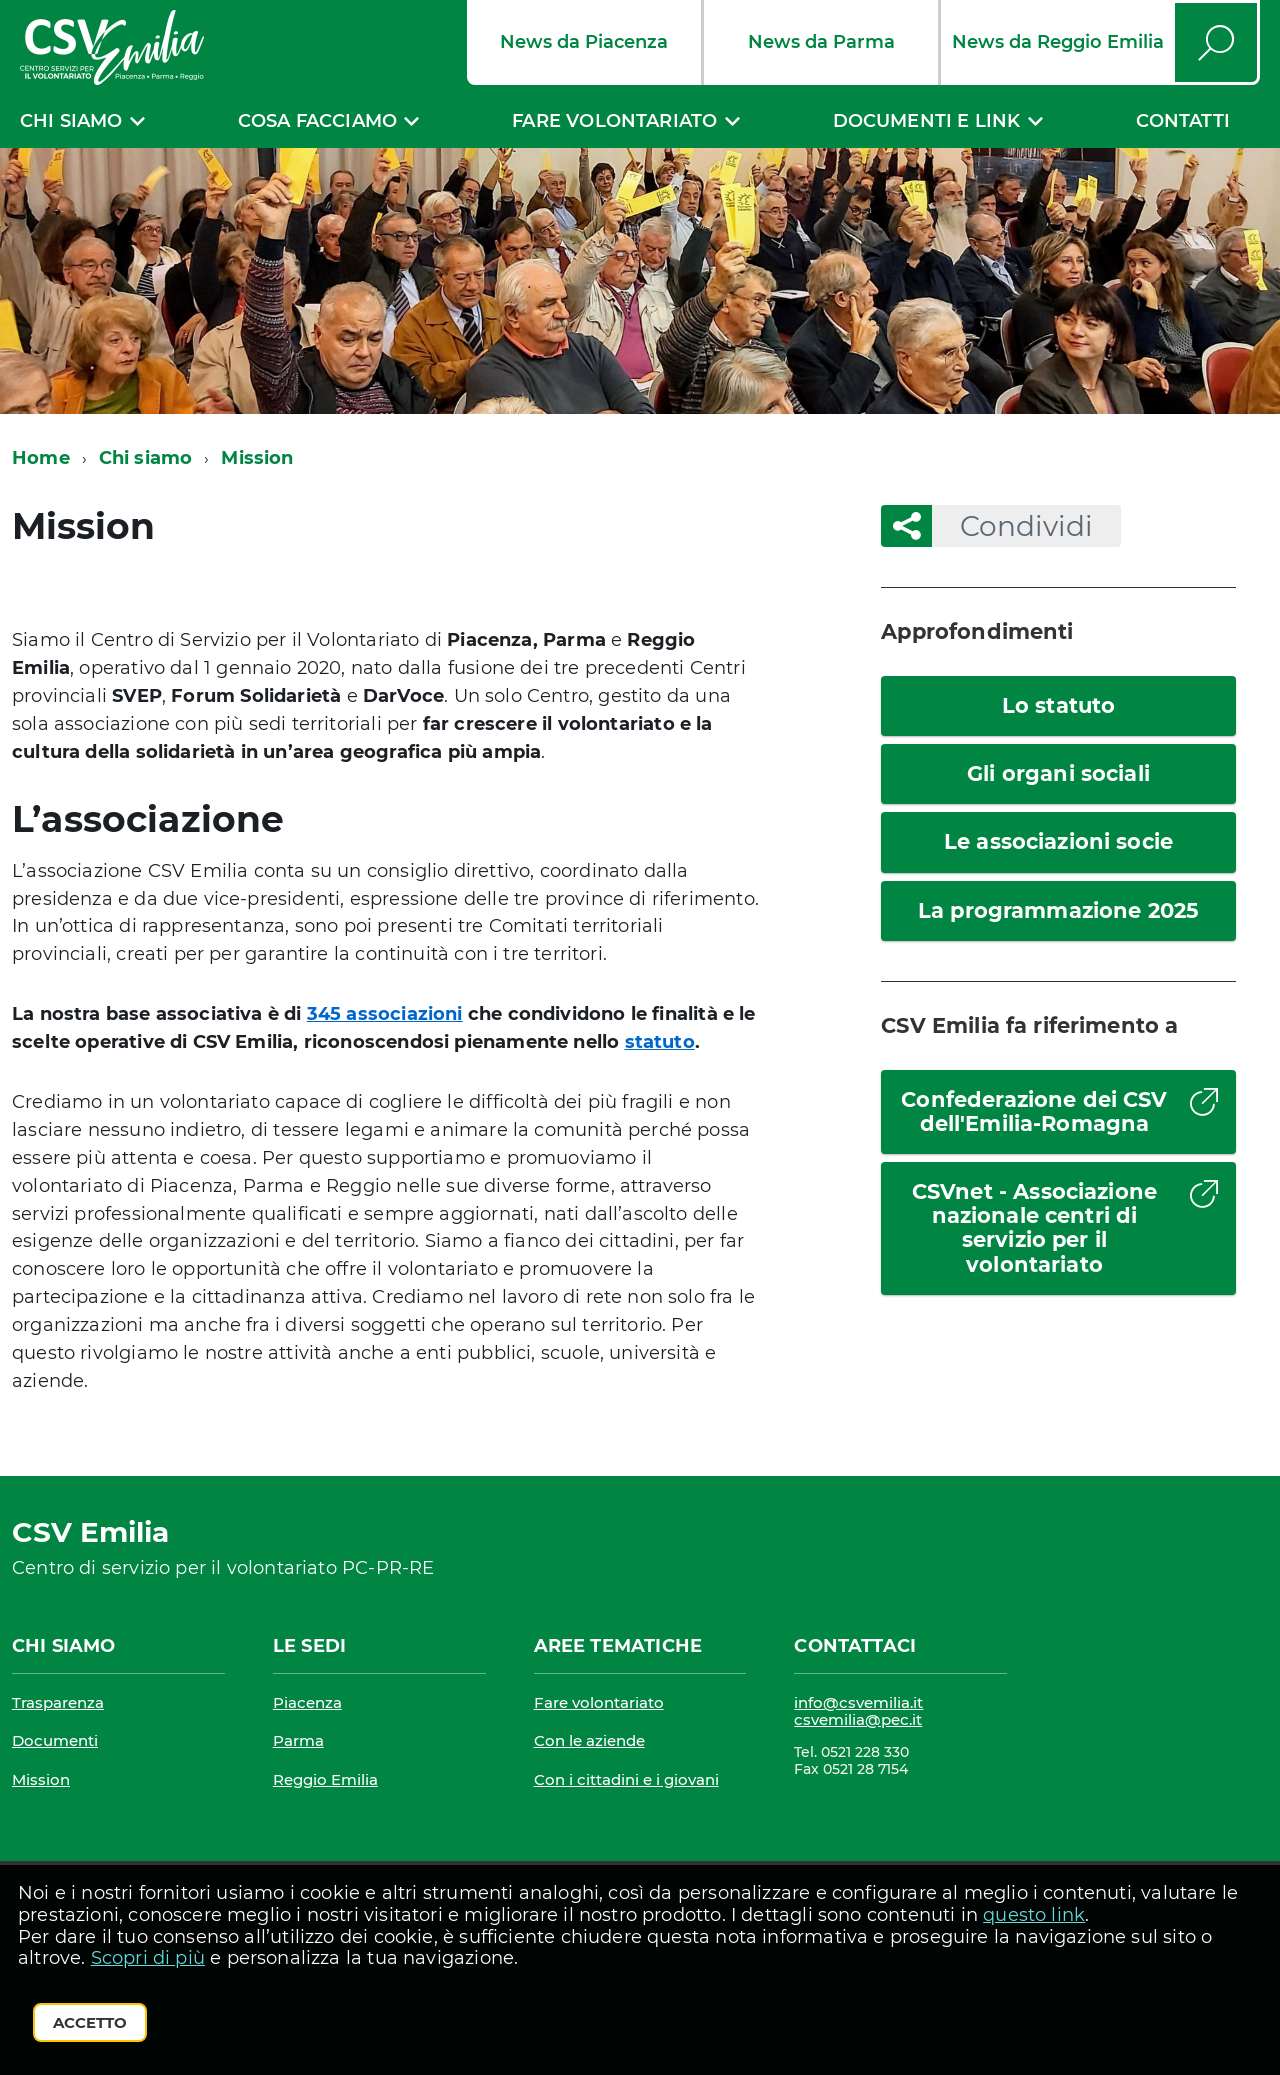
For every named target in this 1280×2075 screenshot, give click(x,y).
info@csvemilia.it (858, 1702)
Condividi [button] (1012, 526)
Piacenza (307, 1702)
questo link (1034, 1915)
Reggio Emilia (325, 1779)
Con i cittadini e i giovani (626, 1779)
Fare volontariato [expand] (614, 121)
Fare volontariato (599, 1702)
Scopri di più (148, 1958)
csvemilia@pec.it (858, 1719)
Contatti (1183, 121)
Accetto (90, 2022)
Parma (298, 1740)
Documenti (55, 1740)
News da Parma (821, 42)
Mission (41, 1779)
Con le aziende (589, 1740)
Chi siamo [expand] (71, 121)
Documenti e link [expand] (927, 121)
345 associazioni (385, 1014)
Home (41, 458)
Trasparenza (58, 1702)
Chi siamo (146, 458)
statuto (660, 1042)
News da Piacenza (584, 42)
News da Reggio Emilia (1058, 42)
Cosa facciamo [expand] (317, 121)
